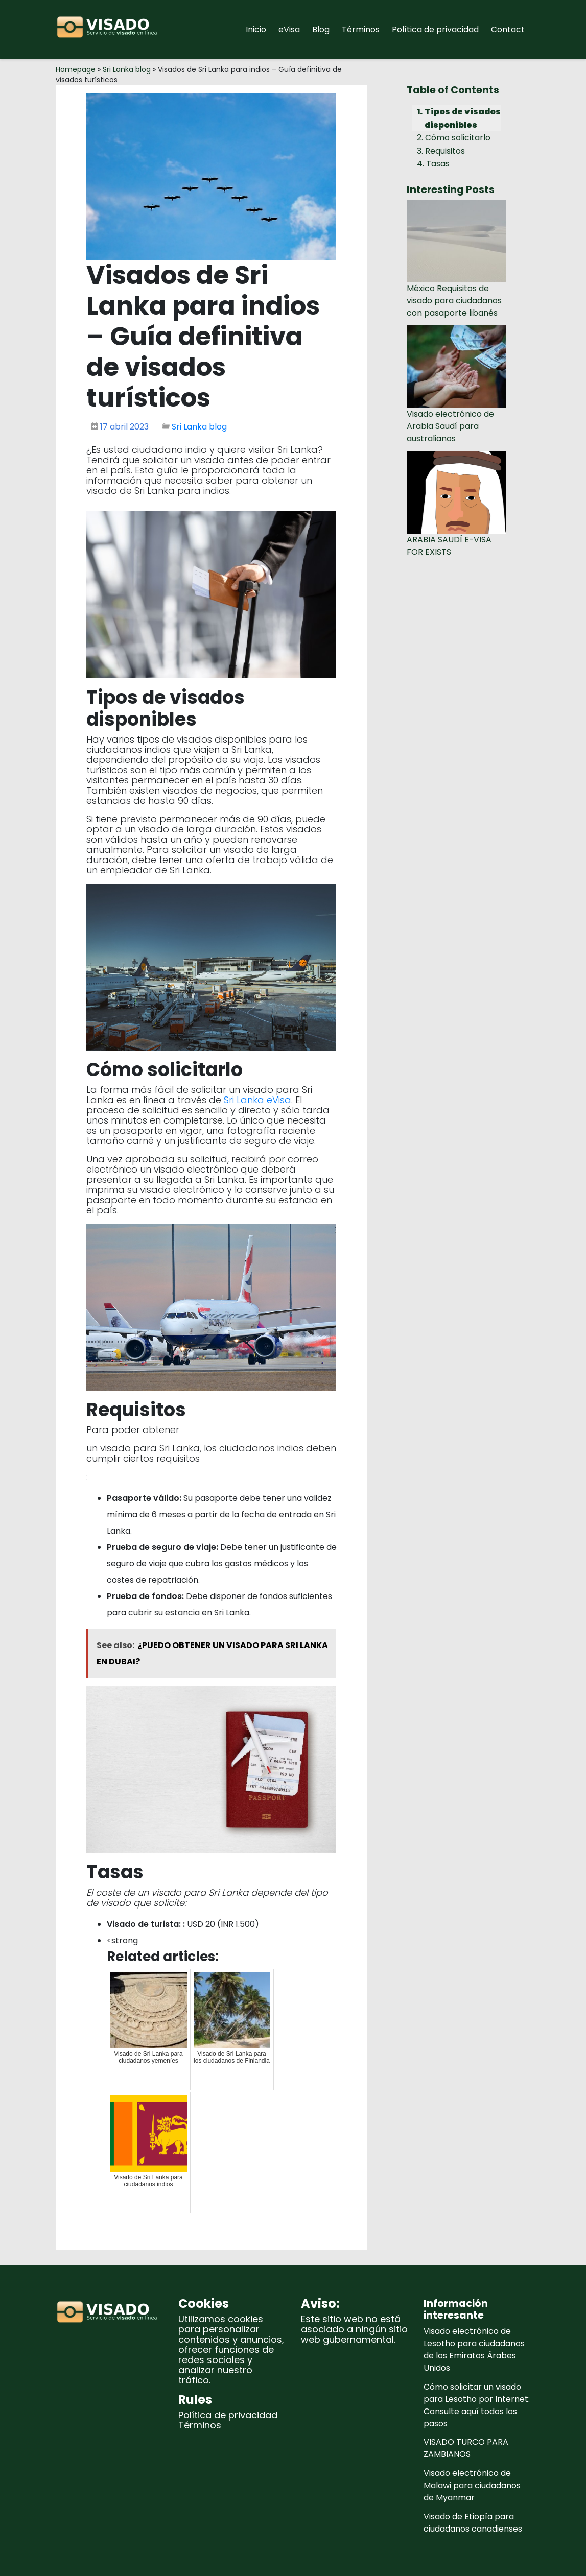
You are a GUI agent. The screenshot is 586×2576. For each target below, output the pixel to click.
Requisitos (445, 151)
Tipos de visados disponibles (463, 118)
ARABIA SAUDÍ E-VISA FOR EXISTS (449, 546)
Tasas (438, 164)
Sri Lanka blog (127, 69)
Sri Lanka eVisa (257, 1099)
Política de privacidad (435, 29)
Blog (321, 29)
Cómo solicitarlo (457, 138)
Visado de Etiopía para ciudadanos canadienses (473, 2523)
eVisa (289, 29)
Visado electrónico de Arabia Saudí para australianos (450, 426)
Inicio (256, 29)
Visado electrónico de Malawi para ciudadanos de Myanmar (472, 2485)
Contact (508, 29)
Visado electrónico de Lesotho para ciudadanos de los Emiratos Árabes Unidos (474, 2349)
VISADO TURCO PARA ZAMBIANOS (466, 2448)
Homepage (76, 69)
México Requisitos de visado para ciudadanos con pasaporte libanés (454, 300)
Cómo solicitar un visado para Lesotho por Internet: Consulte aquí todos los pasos (477, 2405)
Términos (361, 29)
